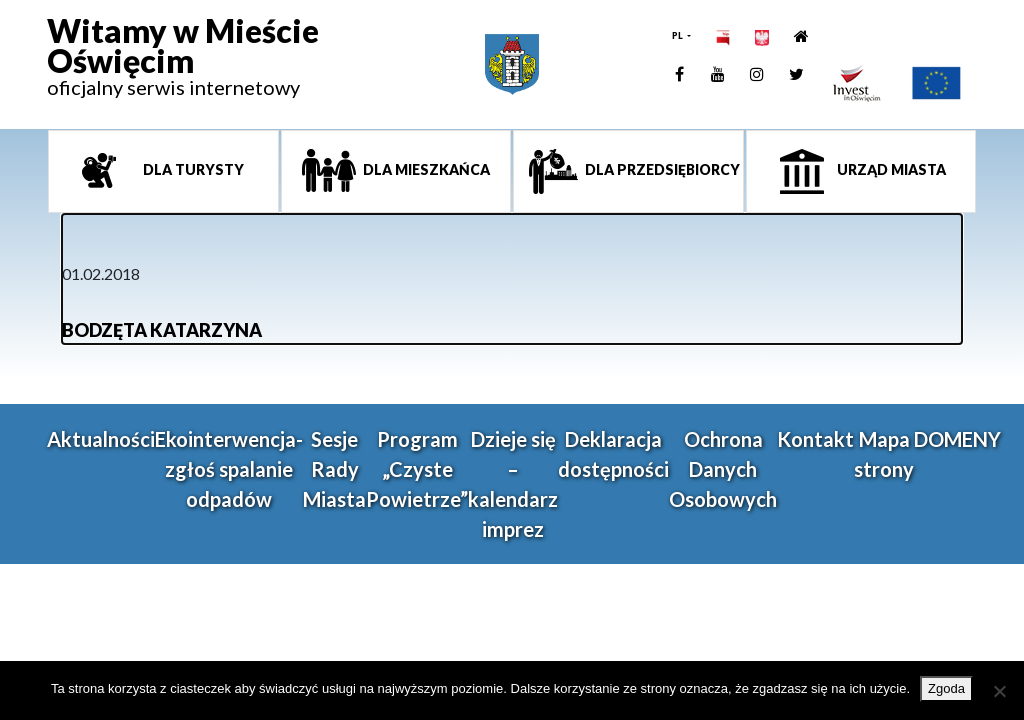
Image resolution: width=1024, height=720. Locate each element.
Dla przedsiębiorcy (661, 169)
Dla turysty (192, 169)
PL (678, 35)
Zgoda (946, 688)
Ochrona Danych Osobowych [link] (723, 469)
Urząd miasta (890, 169)
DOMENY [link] (957, 439)
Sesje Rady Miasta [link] (334, 469)
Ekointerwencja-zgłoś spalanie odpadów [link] (229, 469)
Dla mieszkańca (425, 169)
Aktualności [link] (101, 439)
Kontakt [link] (815, 439)
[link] (183, 65)
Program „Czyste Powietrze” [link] (417, 469)
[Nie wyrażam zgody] (999, 691)
